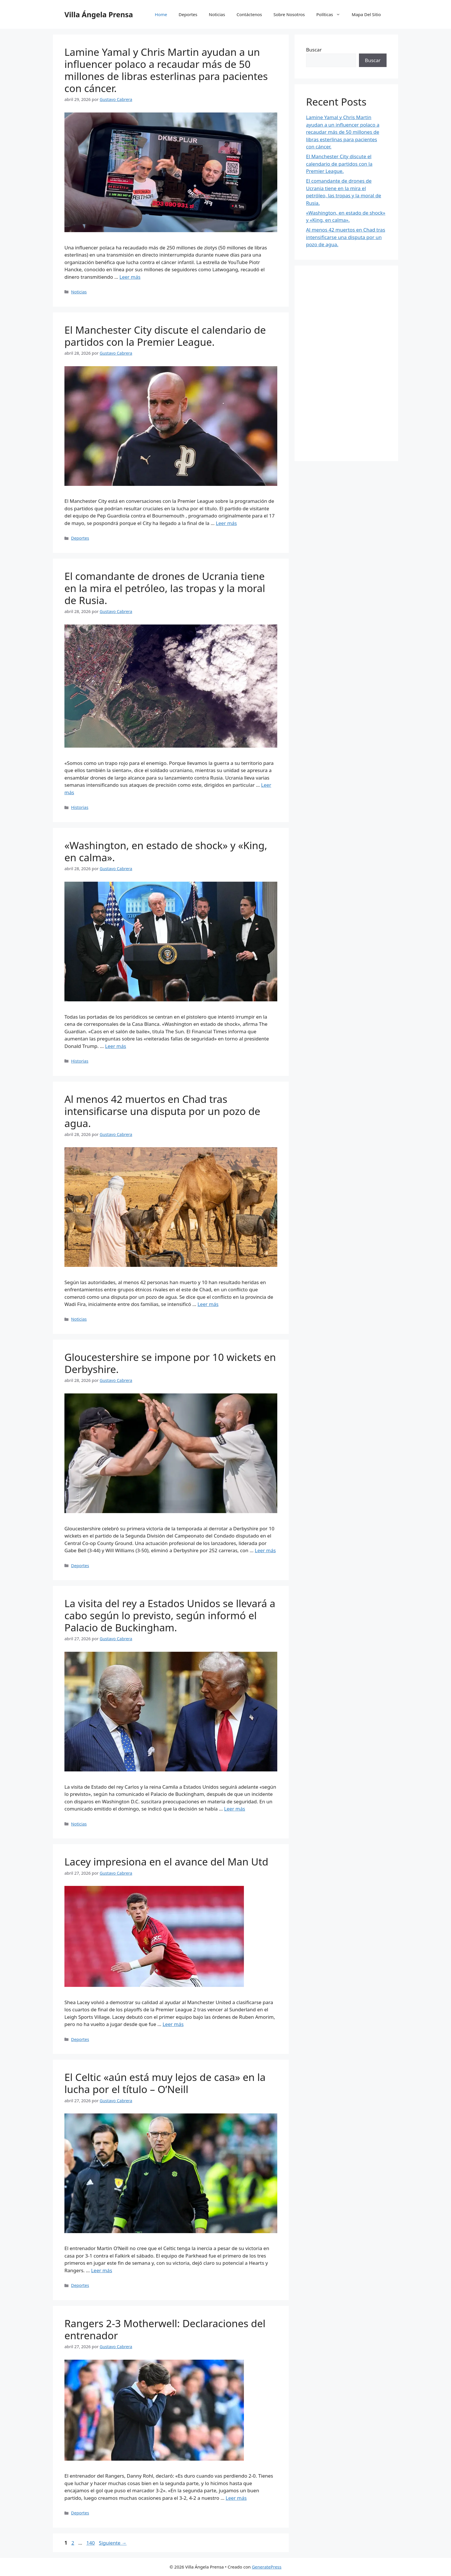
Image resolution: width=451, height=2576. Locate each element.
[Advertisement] (346, 363)
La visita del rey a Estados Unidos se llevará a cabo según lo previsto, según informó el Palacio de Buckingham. (169, 1615)
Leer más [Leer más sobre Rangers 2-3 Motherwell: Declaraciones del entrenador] (236, 2498)
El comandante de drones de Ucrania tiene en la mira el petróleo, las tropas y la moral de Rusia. (164, 588)
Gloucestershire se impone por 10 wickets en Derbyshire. (170, 1363)
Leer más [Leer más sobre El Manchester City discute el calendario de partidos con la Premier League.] (226, 523)
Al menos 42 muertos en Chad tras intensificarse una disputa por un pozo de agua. (162, 1111)
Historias (79, 807)
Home (161, 14)
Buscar (314, 49)
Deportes (188, 14)
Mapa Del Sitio (366, 14)
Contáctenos (249, 14)
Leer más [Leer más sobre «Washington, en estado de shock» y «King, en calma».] (115, 1046)
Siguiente (113, 2542)
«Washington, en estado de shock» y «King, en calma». (165, 851)
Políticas (331, 14)
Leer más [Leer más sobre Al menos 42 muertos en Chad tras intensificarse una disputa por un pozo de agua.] (208, 1304)
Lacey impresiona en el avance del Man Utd (166, 1861)
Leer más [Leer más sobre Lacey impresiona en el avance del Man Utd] (173, 2024)
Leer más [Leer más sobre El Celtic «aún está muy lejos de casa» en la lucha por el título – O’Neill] (101, 2270)
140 (91, 2542)
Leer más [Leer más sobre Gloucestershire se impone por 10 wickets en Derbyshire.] (265, 1550)
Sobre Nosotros (289, 14)
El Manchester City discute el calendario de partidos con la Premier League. (165, 336)
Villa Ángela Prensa (98, 14)
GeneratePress (266, 2567)
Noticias (217, 14)
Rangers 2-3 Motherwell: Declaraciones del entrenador (164, 2329)
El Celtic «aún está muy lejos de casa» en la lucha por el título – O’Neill (164, 2083)
